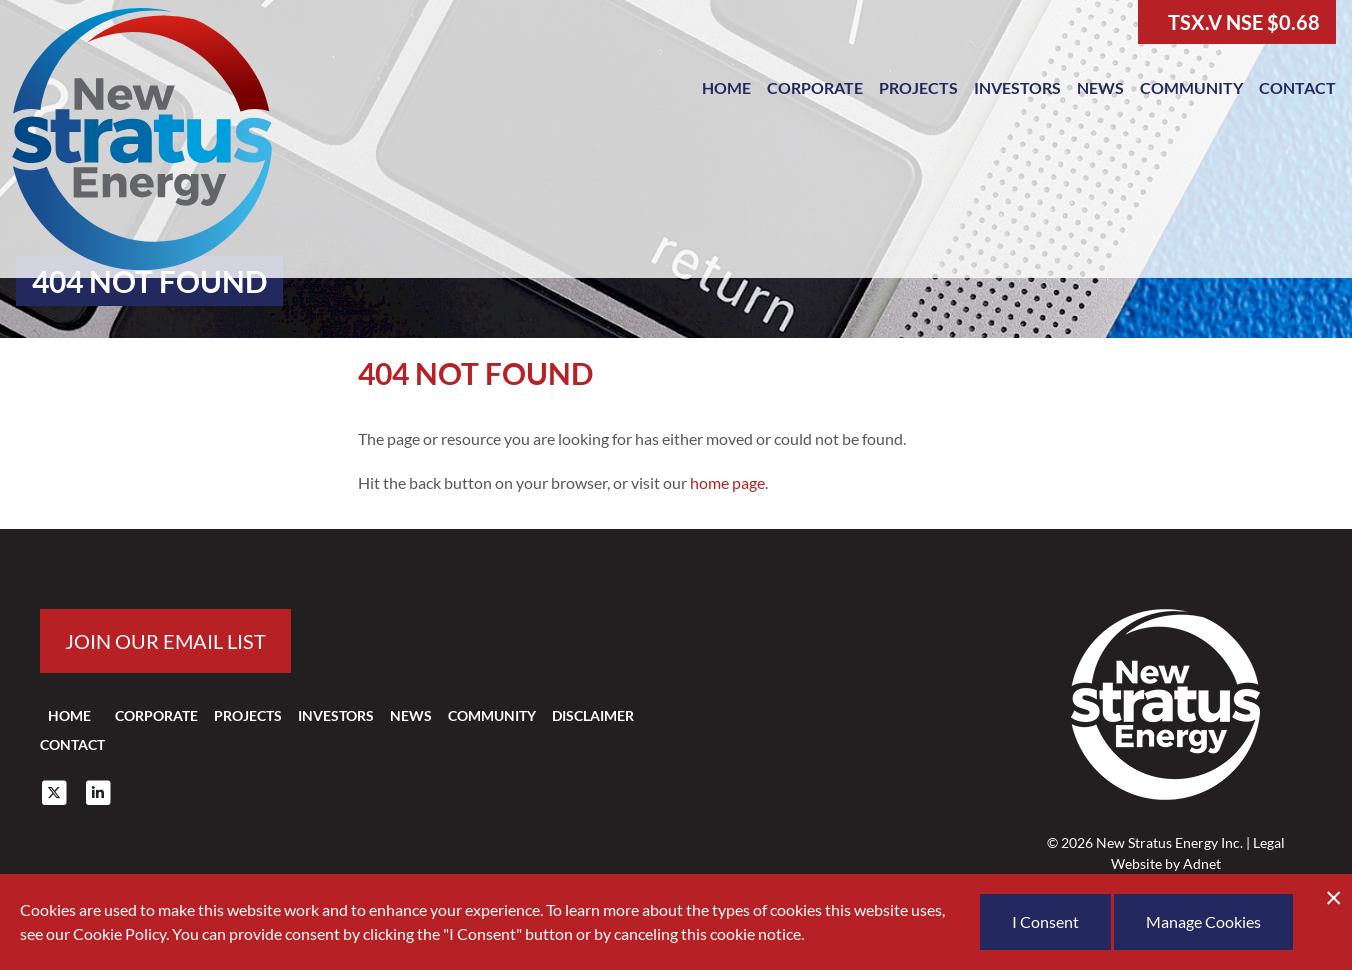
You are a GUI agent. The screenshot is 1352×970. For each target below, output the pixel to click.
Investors (1017, 87)
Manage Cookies (1203, 921)
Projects (918, 87)
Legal (1269, 842)
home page (727, 482)
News (1100, 87)
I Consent (1045, 921)
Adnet (1202, 863)
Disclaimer (593, 715)
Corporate (815, 87)
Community (1191, 87)
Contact (1297, 87)
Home (726, 87)
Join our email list (165, 641)
